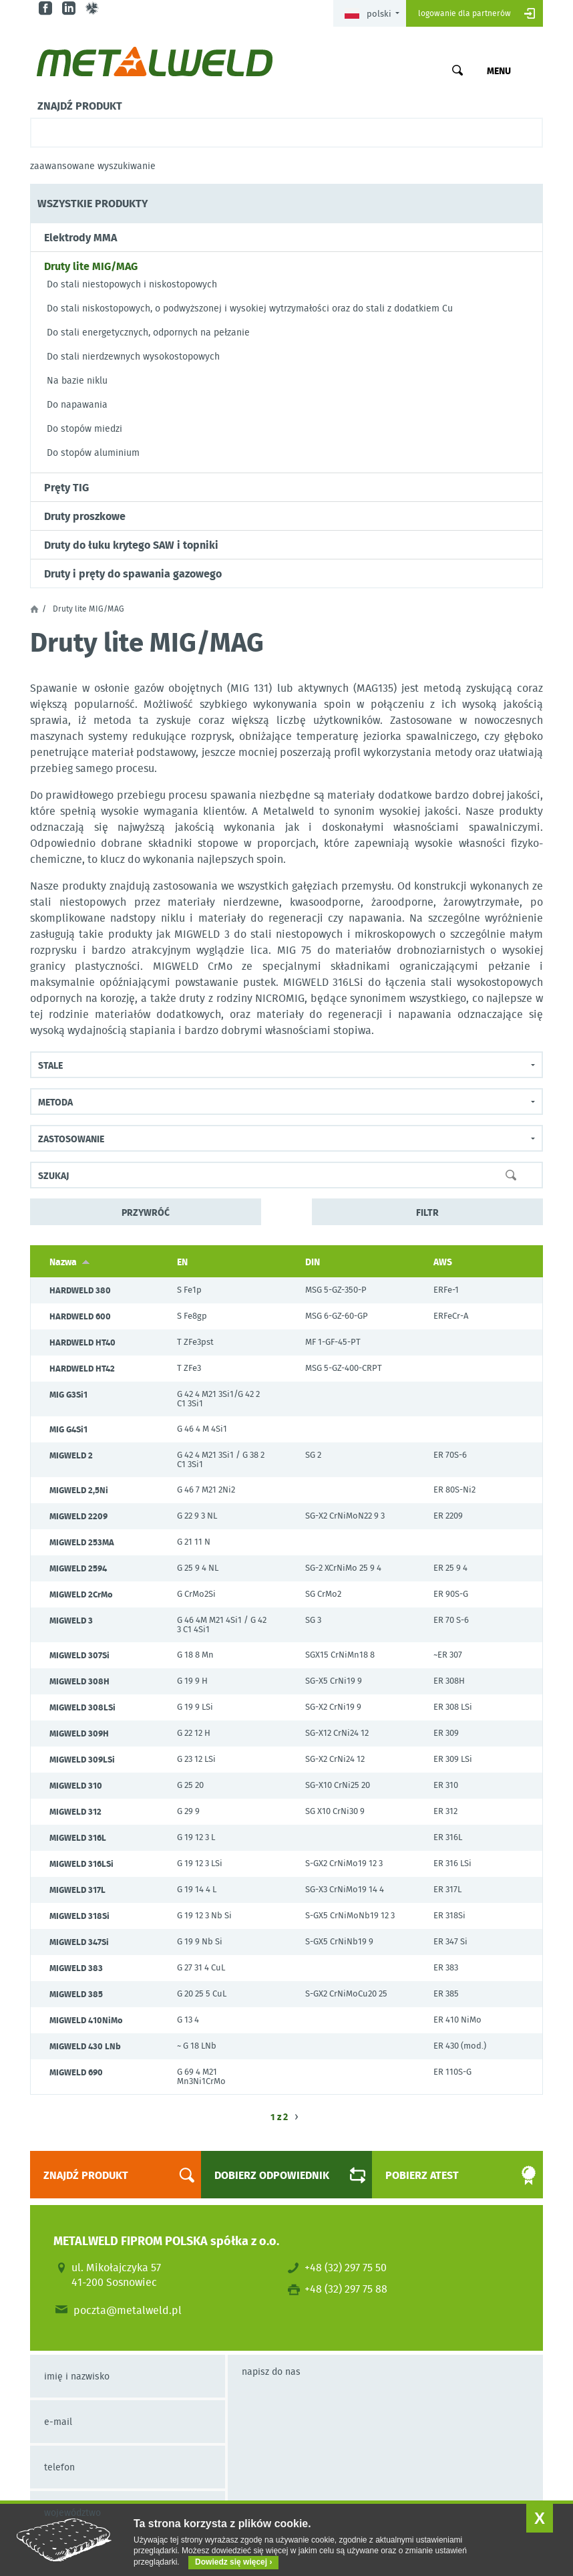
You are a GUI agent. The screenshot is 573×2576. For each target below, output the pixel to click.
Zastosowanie (71, 1138)
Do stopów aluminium (93, 452)
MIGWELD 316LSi (81, 1863)
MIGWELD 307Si (79, 1655)
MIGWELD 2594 (78, 1568)
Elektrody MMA (80, 237)
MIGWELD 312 (75, 1811)
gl (93, 8)
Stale (50, 1064)
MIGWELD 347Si (79, 1941)
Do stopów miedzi (84, 428)
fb (47, 8)
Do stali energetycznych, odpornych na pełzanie (148, 332)
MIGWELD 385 (76, 1994)
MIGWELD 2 (71, 1455)
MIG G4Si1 (68, 1429)
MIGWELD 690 (76, 2072)
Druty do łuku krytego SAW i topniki (131, 545)
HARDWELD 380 (80, 1290)
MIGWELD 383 (76, 1967)
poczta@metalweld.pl (127, 2310)
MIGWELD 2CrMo (81, 1594)
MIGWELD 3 (71, 1620)
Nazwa (69, 1261)
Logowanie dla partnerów (464, 13)
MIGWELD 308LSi (82, 1707)
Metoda (55, 1101)
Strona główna (34, 609)
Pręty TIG (66, 487)
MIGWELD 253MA (81, 1542)
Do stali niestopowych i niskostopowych (132, 284)
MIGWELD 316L (77, 1837)
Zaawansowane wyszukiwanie (93, 165)
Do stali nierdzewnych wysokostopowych (133, 356)
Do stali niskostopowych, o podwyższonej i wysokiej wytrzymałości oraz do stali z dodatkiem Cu (250, 308)
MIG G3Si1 (68, 1394)
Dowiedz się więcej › (233, 2562)
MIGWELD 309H (79, 1733)
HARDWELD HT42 (82, 1368)
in (70, 8)
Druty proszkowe (85, 516)
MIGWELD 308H (79, 1681)
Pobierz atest (449, 2175)
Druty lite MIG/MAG (91, 266)
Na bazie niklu (77, 380)
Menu (499, 70)
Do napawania (77, 404)
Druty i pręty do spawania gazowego (133, 573)
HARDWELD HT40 (82, 1342)
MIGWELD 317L (77, 1889)
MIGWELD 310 (75, 1785)
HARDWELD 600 (80, 1316)
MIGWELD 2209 (78, 1516)
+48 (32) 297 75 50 (346, 2267)
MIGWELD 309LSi (82, 1759)
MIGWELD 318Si (79, 1915)
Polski (368, 13)
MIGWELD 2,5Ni (78, 1490)
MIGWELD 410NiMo (86, 2020)
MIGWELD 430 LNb (85, 2046)
